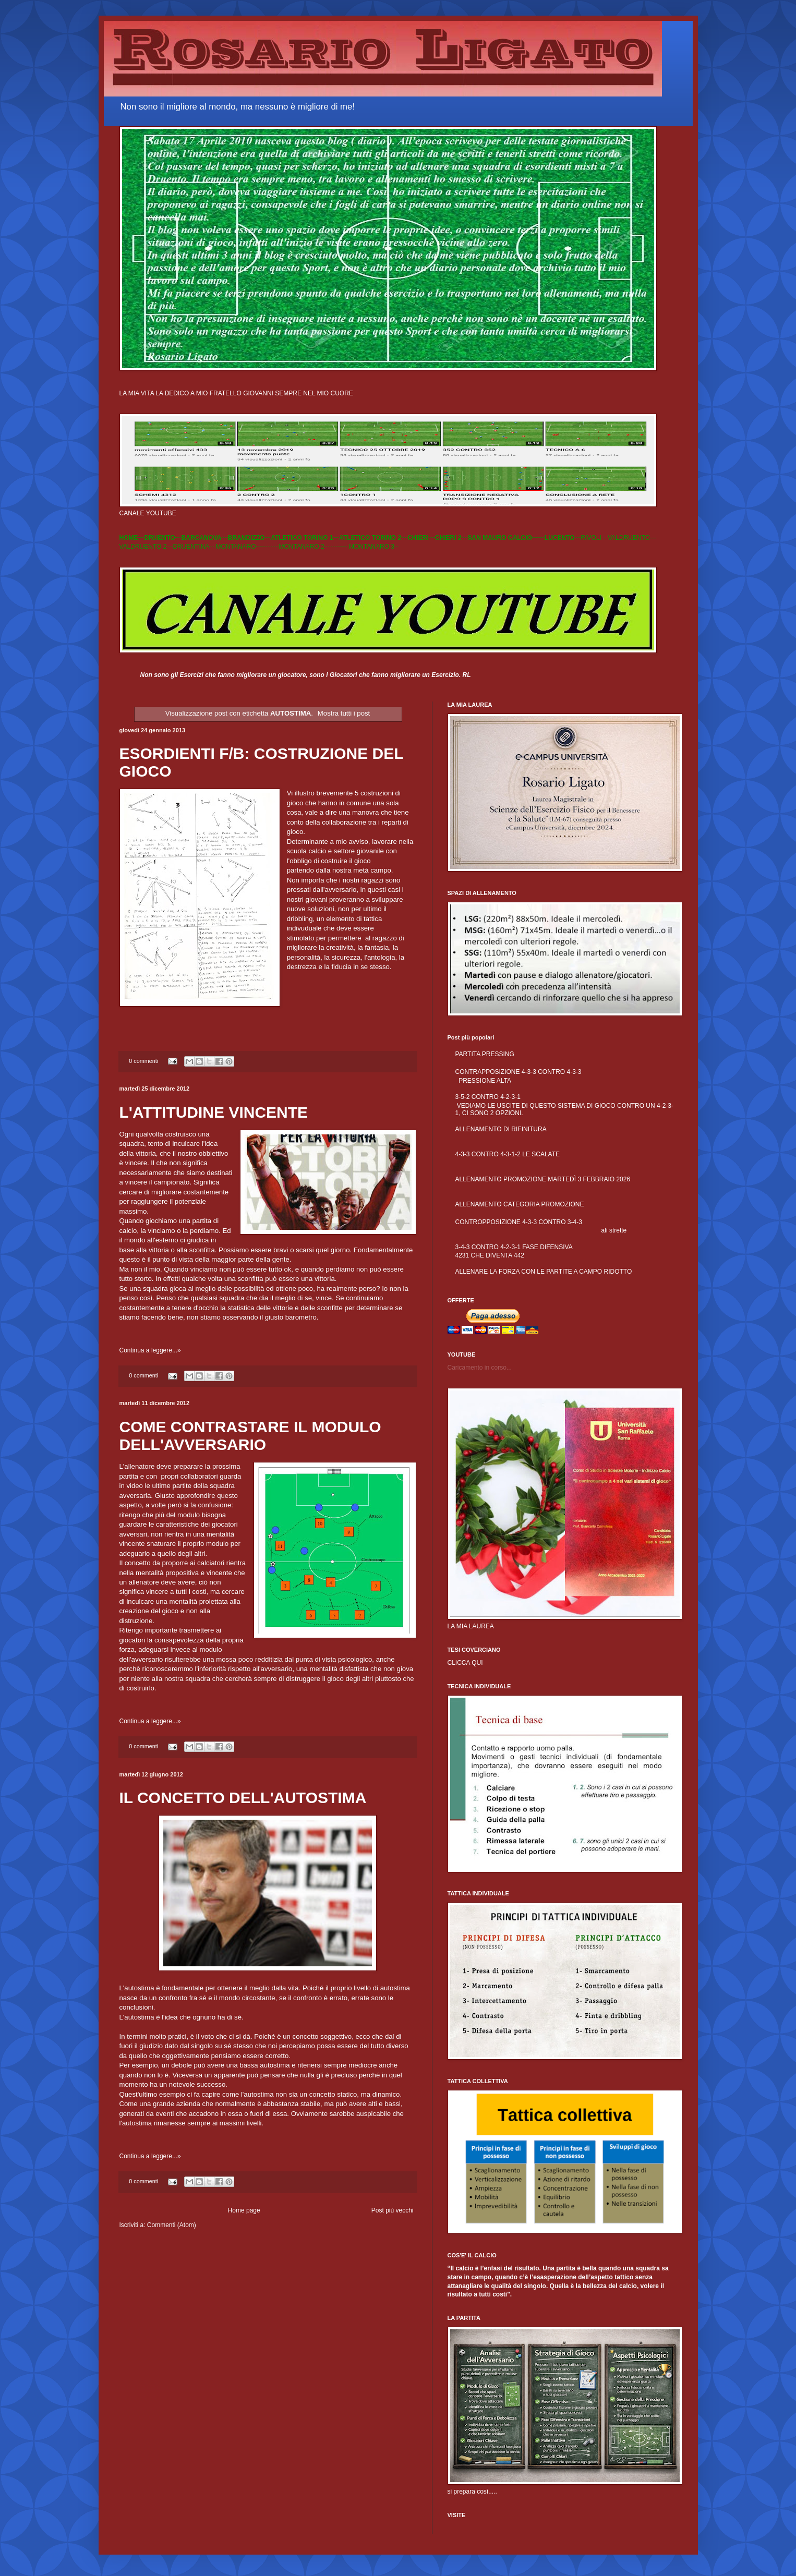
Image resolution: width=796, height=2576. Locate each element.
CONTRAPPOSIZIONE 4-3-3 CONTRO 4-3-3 (518, 1071)
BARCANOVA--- (205, 537)
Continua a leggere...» (150, 1350)
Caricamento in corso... (480, 1367)
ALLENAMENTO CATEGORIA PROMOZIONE (519, 1204)
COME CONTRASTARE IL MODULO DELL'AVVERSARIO (250, 1435)
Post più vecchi (392, 2210)
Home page (244, 2210)
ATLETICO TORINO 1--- (305, 537)
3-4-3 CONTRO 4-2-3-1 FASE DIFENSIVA (514, 1247)
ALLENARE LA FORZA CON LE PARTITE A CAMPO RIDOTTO (543, 1271)
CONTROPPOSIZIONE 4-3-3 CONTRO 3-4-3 (518, 1222)
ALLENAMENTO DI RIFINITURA (501, 1129)
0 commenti (143, 1061)
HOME (128, 537)
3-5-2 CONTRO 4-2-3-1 (488, 1096)
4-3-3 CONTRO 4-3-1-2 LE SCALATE (507, 1154)
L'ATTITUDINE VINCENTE (213, 1112)
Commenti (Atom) (171, 2225)
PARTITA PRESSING (484, 1054)
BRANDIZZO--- (249, 537)
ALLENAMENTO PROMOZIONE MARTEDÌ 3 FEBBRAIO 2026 (543, 1179)
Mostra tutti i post (344, 713)
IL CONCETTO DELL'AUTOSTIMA (243, 1797)
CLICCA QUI (465, 1662)
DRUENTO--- (163, 537)
